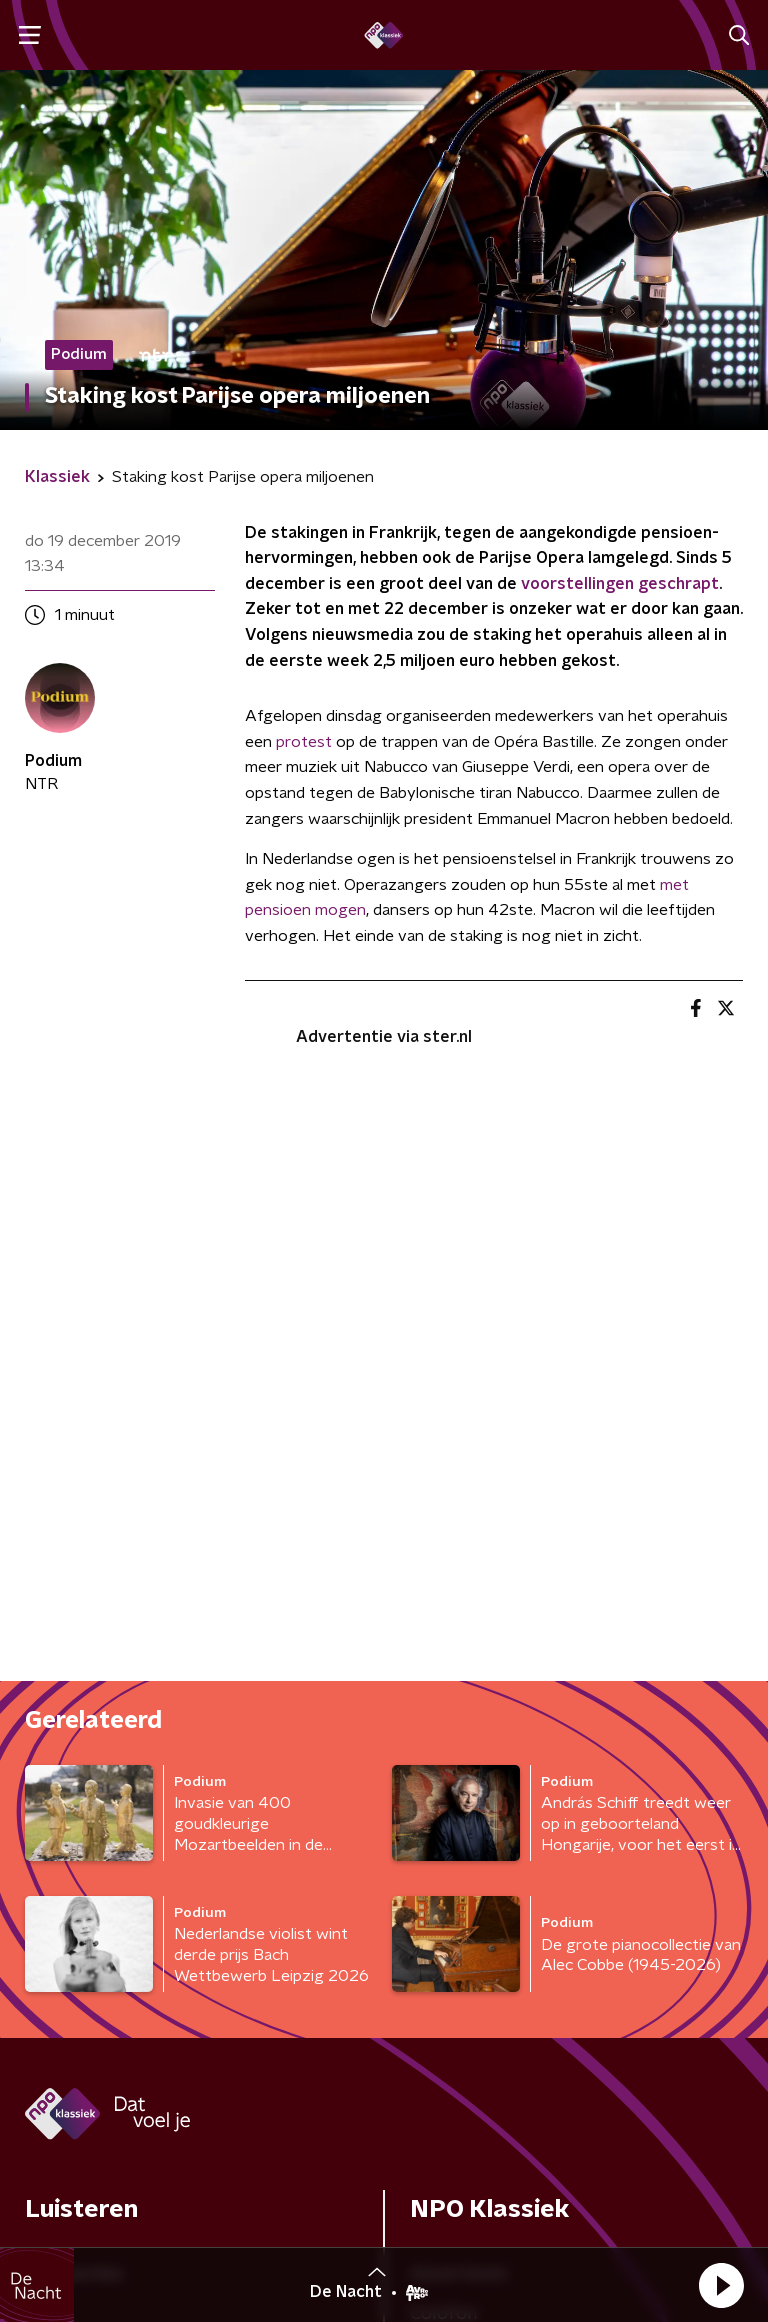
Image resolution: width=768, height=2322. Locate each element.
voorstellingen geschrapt (620, 584)
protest (304, 742)
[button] (721, 2285)
